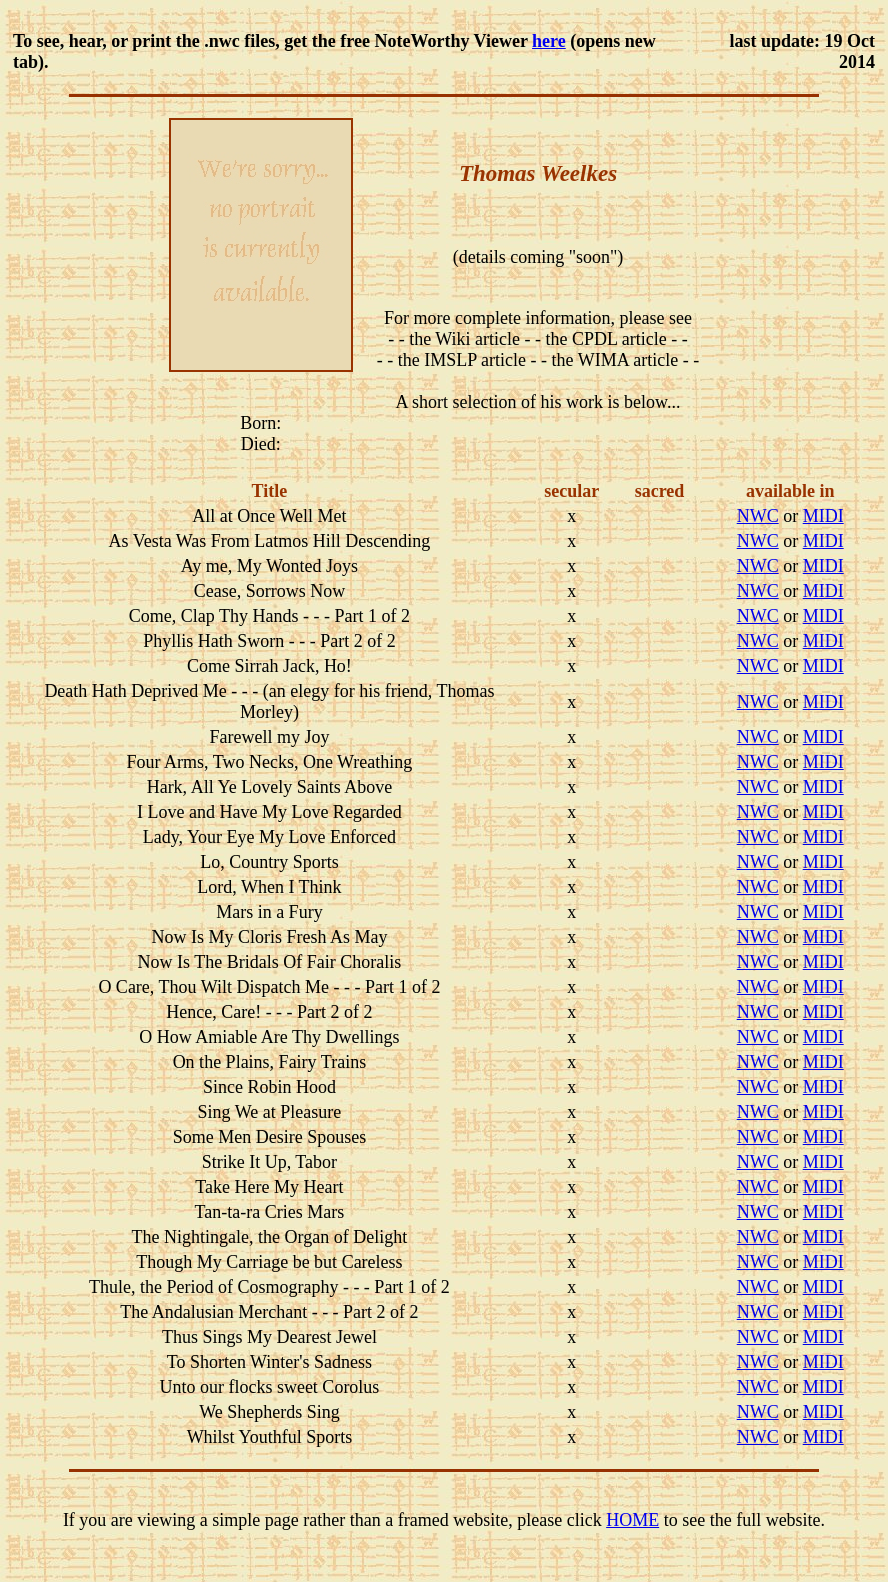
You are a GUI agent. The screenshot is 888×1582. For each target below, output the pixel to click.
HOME (632, 1520)
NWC (758, 516)
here (549, 41)
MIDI (823, 516)
